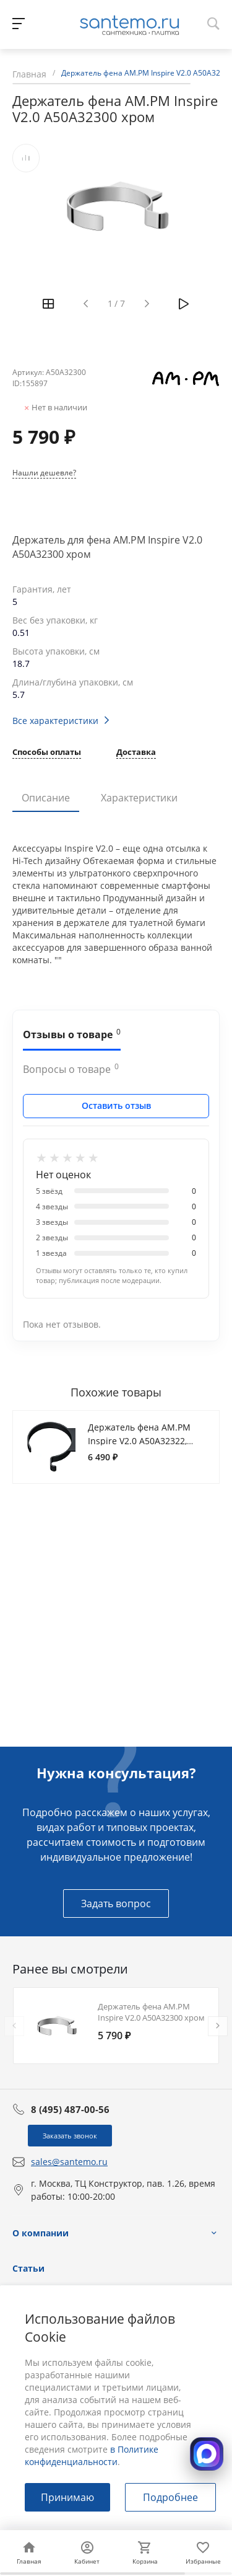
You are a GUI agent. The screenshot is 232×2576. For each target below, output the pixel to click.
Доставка (136, 752)
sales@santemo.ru (69, 2162)
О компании (40, 2233)
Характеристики (139, 798)
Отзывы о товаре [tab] (72, 1033)
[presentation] (14, 2026)
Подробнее (170, 2497)
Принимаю (67, 2497)
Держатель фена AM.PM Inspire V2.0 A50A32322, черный (139, 1440)
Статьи (28, 2268)
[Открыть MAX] (206, 2454)
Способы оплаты (46, 752)
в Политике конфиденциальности (91, 2455)
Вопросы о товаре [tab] (71, 1068)
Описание (46, 798)
